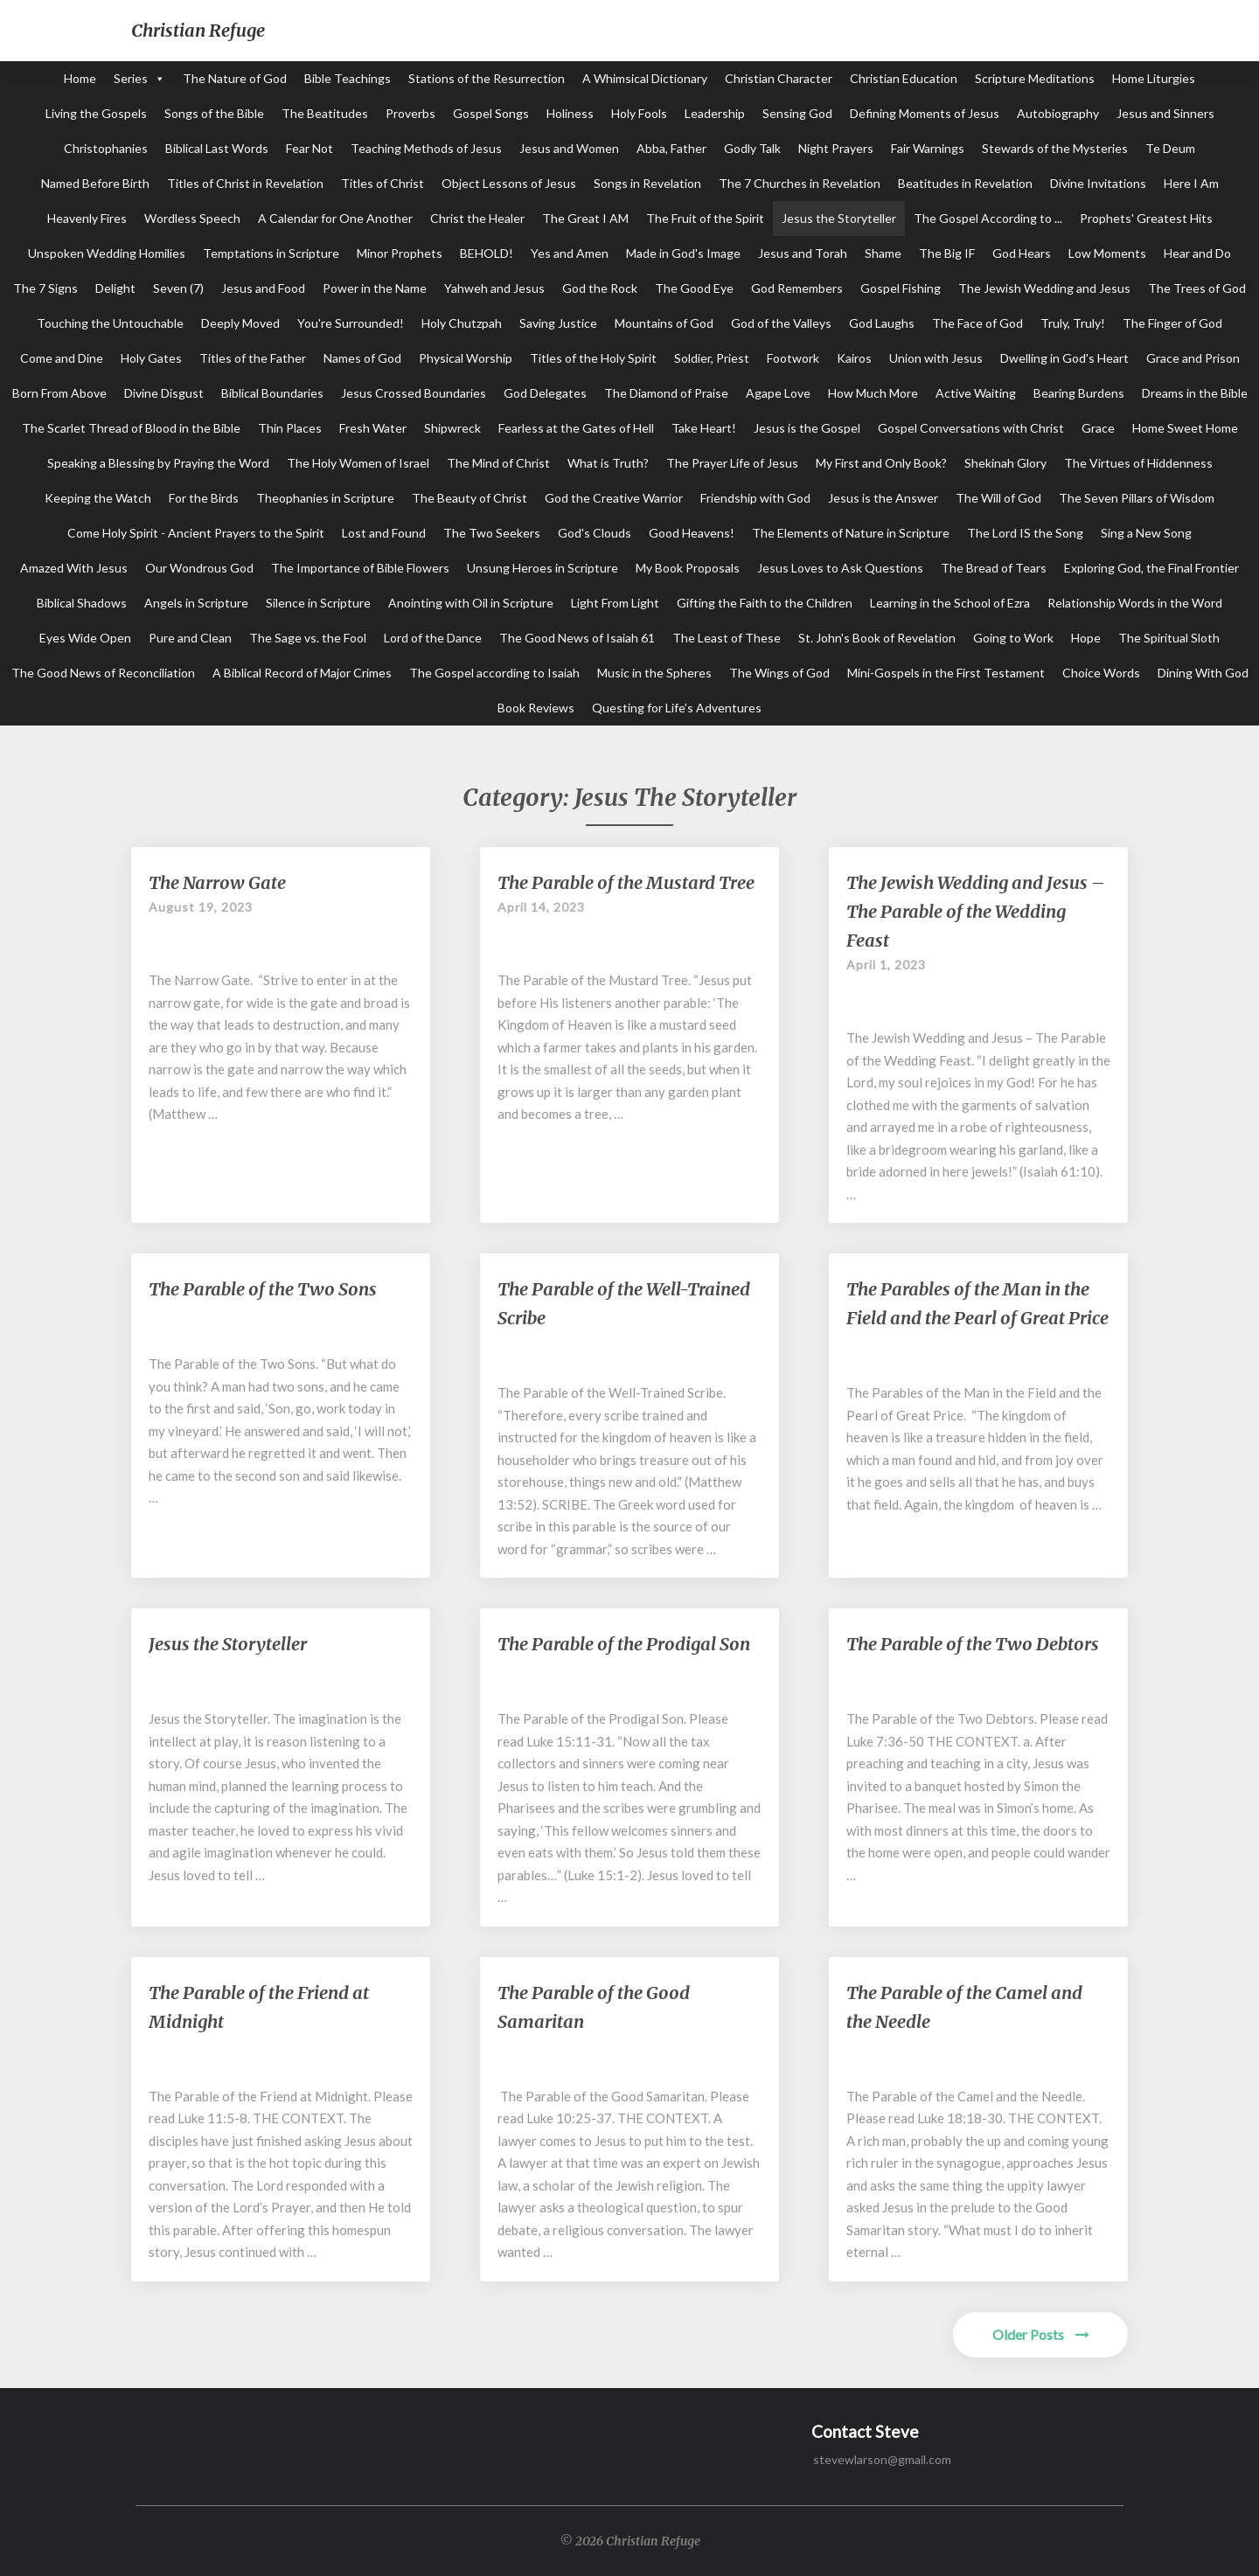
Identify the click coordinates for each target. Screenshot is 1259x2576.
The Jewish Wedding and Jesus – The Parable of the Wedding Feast (975, 911)
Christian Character (778, 78)
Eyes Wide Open (85, 637)
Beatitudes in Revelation (965, 183)
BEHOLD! (486, 253)
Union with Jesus (936, 358)
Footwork (793, 358)
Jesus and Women (569, 148)
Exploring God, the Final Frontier (1151, 567)
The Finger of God (1172, 323)
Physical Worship (465, 358)
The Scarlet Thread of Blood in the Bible (131, 427)
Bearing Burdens (1078, 392)
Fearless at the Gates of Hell (576, 427)
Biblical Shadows (82, 602)
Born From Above (59, 392)
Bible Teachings (347, 78)
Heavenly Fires (87, 218)
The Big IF (947, 253)
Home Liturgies (1153, 78)
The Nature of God (235, 78)
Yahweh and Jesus (494, 288)
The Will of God (998, 497)
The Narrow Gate (217, 882)
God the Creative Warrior (614, 497)
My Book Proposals (688, 567)
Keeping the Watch (98, 497)
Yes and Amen (570, 253)
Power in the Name (375, 288)
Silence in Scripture (318, 602)
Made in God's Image (683, 253)
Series (131, 78)
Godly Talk (752, 148)
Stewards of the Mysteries (1055, 148)
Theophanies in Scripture (325, 497)
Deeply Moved (240, 323)
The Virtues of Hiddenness (1138, 462)
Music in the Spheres (654, 672)
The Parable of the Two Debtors (972, 1644)
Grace (1098, 427)
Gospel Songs (491, 113)
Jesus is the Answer (883, 497)
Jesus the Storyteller (839, 218)
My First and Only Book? (881, 462)
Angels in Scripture (196, 602)
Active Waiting (976, 392)
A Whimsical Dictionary (644, 78)
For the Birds (204, 497)
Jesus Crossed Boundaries (413, 392)
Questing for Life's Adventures (677, 707)
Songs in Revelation (647, 183)
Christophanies (106, 148)
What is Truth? (608, 462)
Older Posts (1040, 2334)
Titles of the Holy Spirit (593, 358)
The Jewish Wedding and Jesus (1044, 288)
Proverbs (410, 113)
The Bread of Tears (994, 567)
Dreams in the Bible (1195, 392)
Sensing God (797, 113)
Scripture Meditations (1035, 78)
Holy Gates (151, 358)
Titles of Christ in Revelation (245, 183)
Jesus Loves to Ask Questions (840, 567)
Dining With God (1203, 672)
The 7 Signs (45, 288)
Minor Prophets (399, 253)
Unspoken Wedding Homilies (106, 253)
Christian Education (903, 78)
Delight (115, 288)
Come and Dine (61, 358)
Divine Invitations (1098, 183)
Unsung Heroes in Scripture (542, 567)
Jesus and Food (263, 288)
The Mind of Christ (498, 462)
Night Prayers (835, 148)
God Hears (1021, 253)
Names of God (362, 358)
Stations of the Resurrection (486, 78)
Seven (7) (178, 288)
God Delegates (545, 392)
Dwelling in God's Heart (1064, 358)
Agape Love (778, 392)
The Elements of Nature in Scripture (850, 532)
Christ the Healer (477, 218)
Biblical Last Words (216, 148)
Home (80, 78)
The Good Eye (694, 288)
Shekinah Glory (1005, 462)
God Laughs (882, 323)
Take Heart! (703, 427)
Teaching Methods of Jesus (426, 148)
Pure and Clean (190, 637)
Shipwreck (452, 427)
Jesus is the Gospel (807, 427)
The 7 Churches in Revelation (799, 183)
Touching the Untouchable (110, 323)
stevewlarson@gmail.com (882, 2459)
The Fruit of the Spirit (705, 218)
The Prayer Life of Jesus (732, 462)
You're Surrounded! (350, 323)
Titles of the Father (252, 358)
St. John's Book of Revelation (877, 637)
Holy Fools (639, 113)
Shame (883, 253)
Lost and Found (384, 532)
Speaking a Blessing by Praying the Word (158, 462)
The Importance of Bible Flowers (360, 567)
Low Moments (1107, 253)
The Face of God (977, 323)
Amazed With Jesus (74, 567)
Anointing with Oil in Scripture (470, 602)
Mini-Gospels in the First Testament (946, 672)
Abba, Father (671, 148)
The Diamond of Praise (666, 392)
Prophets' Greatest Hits (1146, 218)
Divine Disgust (164, 392)
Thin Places (290, 427)
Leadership (715, 113)
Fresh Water (373, 427)
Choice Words (1101, 672)
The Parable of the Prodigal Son (623, 1644)
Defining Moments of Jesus (924, 113)
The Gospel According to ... (988, 218)
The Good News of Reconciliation (103, 672)
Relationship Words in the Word (1134, 602)
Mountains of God (664, 323)
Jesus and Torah (802, 253)
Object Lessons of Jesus (509, 183)
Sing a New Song (1146, 532)
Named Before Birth (95, 183)
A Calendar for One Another (335, 218)
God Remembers (797, 288)
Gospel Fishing (900, 288)
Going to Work (1013, 637)
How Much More (873, 392)
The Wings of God (779, 672)
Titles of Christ (382, 183)
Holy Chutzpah (461, 323)
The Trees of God (1197, 288)
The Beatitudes (325, 113)
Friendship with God (755, 497)
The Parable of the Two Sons (263, 1289)
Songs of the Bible (214, 113)
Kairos (854, 358)
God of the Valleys (781, 323)
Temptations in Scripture (271, 253)
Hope (1086, 637)
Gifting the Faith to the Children (764, 602)
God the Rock (599, 288)
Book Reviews (535, 707)
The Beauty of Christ (469, 497)
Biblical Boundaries (272, 392)
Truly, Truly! (1072, 323)
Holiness (570, 113)
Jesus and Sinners (1165, 113)
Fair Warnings (927, 148)
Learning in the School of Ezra (950, 602)
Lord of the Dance (433, 637)
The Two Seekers (491, 532)
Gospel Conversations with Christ (971, 427)
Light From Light (615, 602)
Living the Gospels (96, 113)
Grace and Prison (1193, 358)
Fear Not (309, 148)
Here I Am (1191, 183)
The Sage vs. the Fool (307, 637)
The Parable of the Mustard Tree (626, 882)
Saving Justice (558, 323)
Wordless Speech (192, 218)
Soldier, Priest (711, 358)
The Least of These (726, 637)
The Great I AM (585, 218)
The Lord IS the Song (1025, 532)
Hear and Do (1197, 253)
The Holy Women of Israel (358, 462)
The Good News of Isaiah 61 (577, 637)
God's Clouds (594, 532)
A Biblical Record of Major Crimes (302, 672)
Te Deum (1170, 148)
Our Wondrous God (199, 567)
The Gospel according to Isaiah (494, 672)
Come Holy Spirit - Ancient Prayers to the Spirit (195, 532)
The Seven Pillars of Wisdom (1136, 497)
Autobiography (1058, 113)
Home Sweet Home (1185, 427)
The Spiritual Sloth (1169, 637)
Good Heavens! (691, 532)
